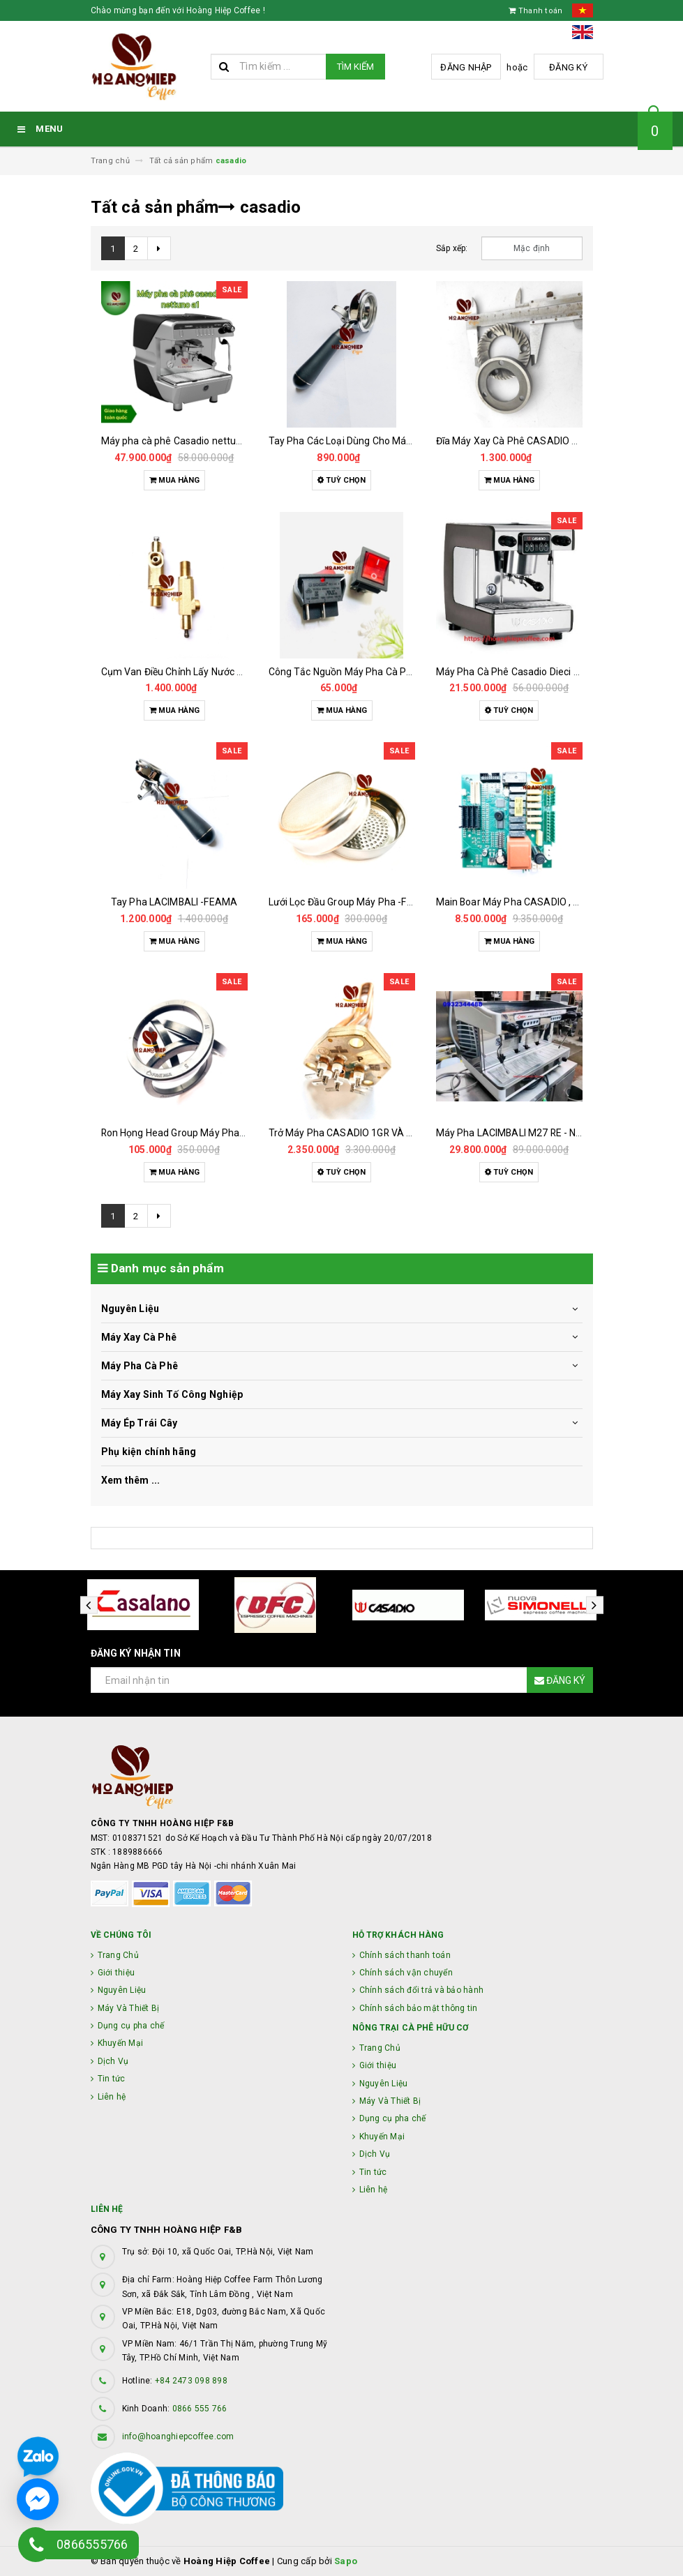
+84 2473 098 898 (191, 2381)
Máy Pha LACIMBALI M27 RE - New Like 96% (533, 1132)
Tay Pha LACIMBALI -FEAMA (174, 901)
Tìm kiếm (355, 66)
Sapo (345, 2561)
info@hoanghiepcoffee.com (178, 2436)
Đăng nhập (465, 67)
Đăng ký (568, 67)
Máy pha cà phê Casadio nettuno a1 (181, 440)
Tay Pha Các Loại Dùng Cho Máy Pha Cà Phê (367, 440)
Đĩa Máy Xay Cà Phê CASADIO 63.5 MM (523, 440)
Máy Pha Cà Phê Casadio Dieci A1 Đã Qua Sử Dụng (548, 671)
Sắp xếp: (452, 248)
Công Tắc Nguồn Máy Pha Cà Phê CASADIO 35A (376, 671)
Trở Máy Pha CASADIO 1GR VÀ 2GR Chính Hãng (373, 1132)
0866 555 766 (199, 2408)
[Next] (159, 248)
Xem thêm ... (130, 1480)
